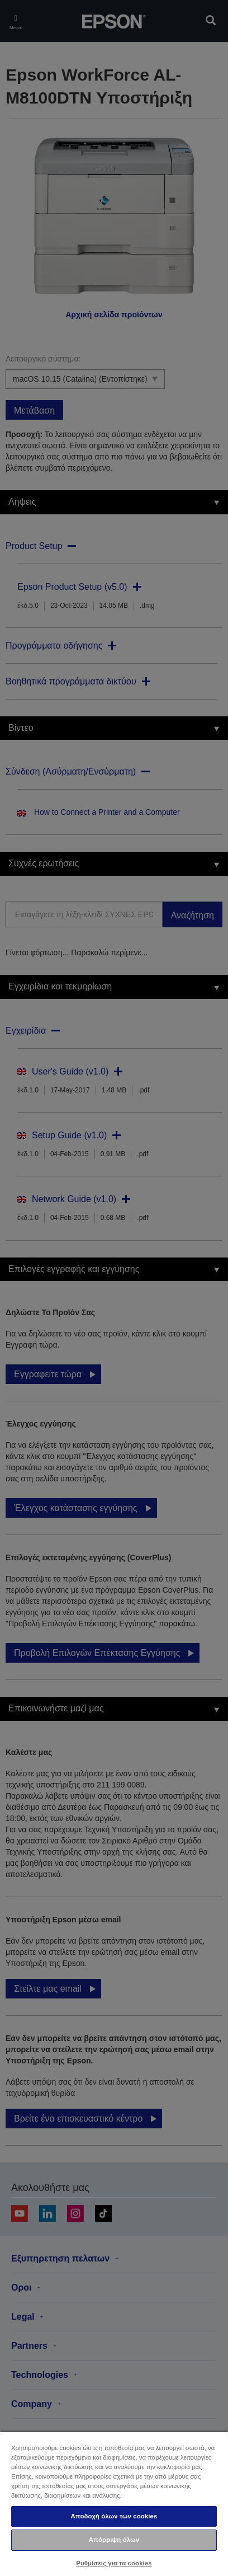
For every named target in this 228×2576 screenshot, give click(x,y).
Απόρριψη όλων (114, 2539)
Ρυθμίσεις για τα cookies (114, 2563)
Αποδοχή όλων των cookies (114, 2516)
